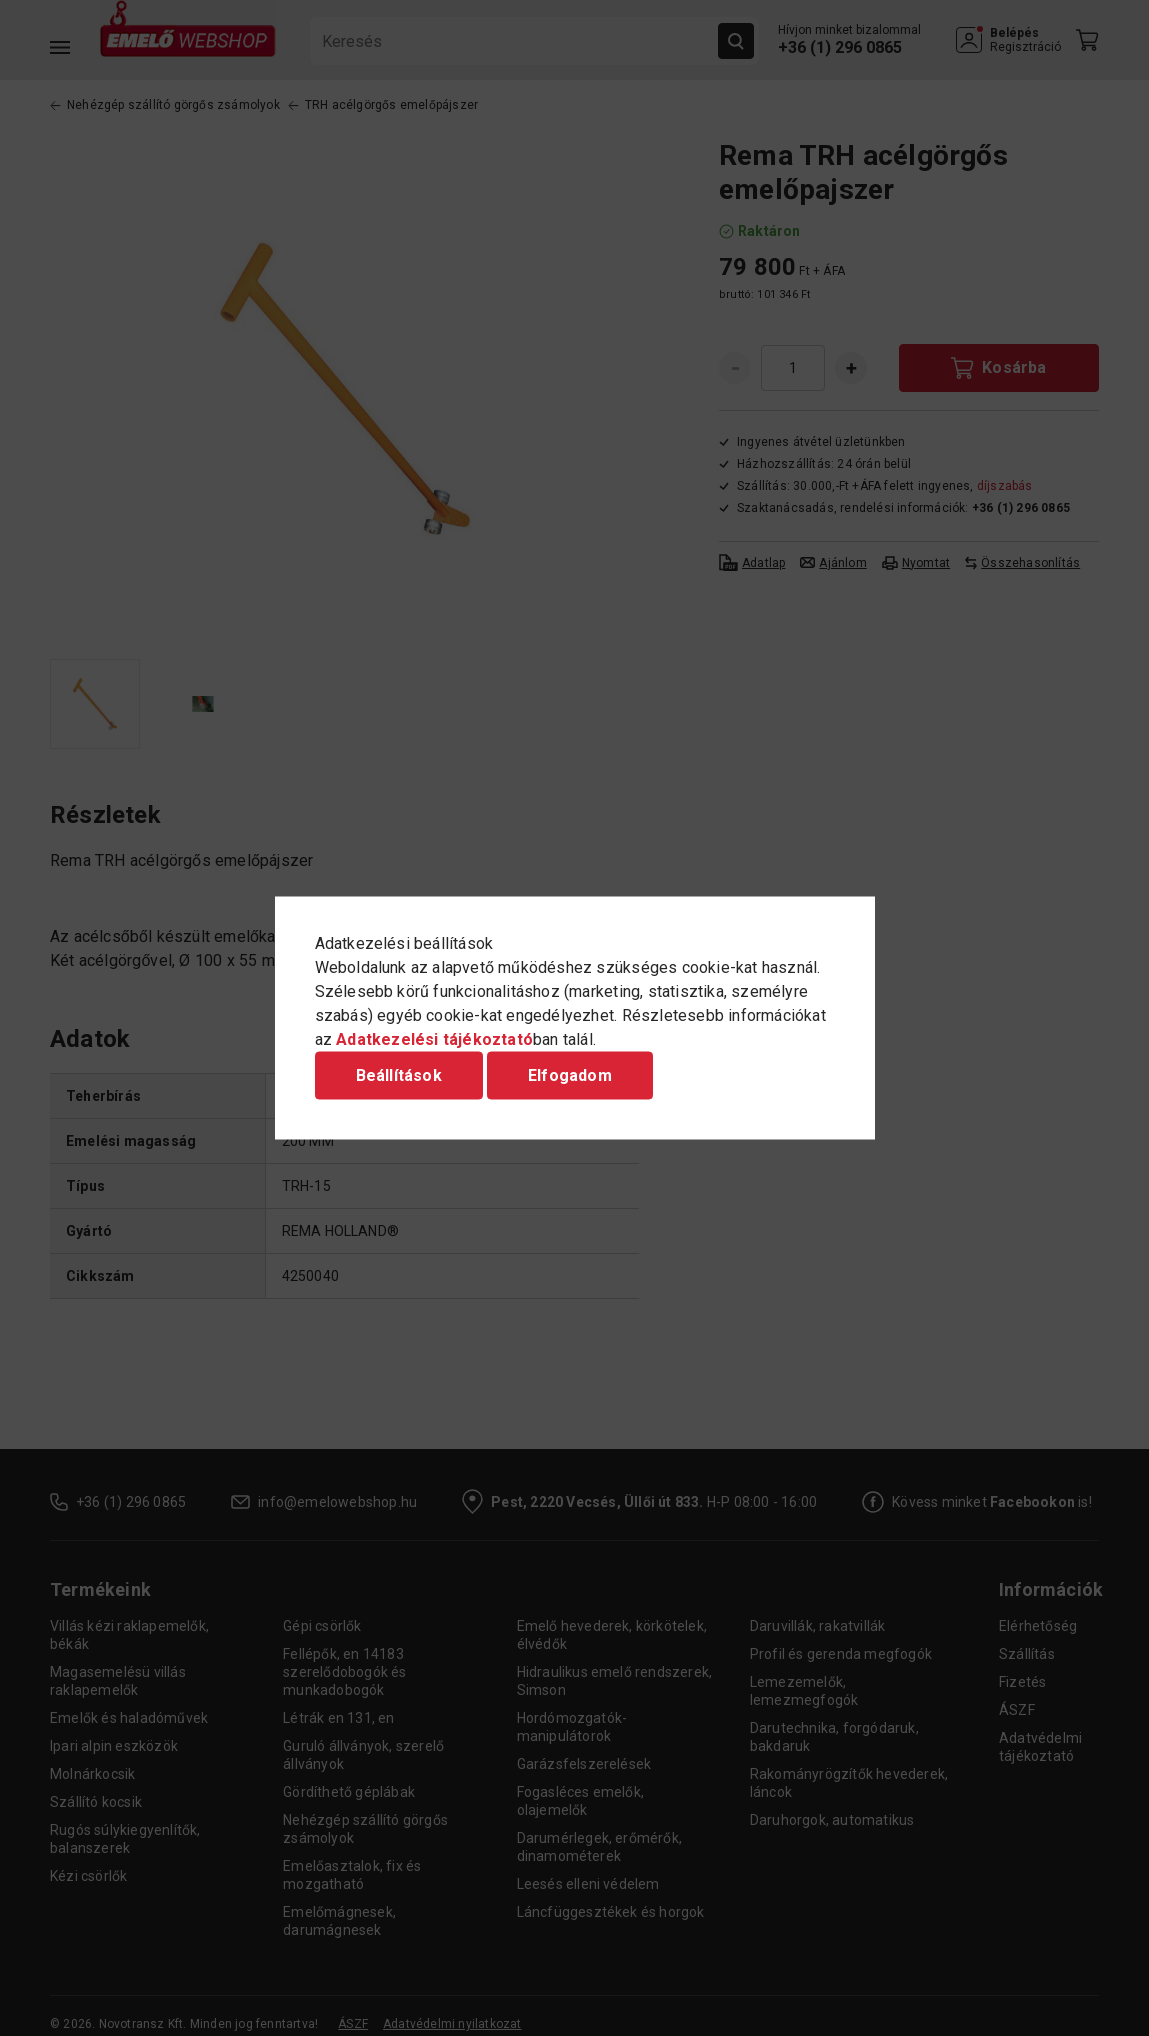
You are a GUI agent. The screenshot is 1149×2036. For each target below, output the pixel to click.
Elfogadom (570, 1075)
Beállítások (399, 1075)
